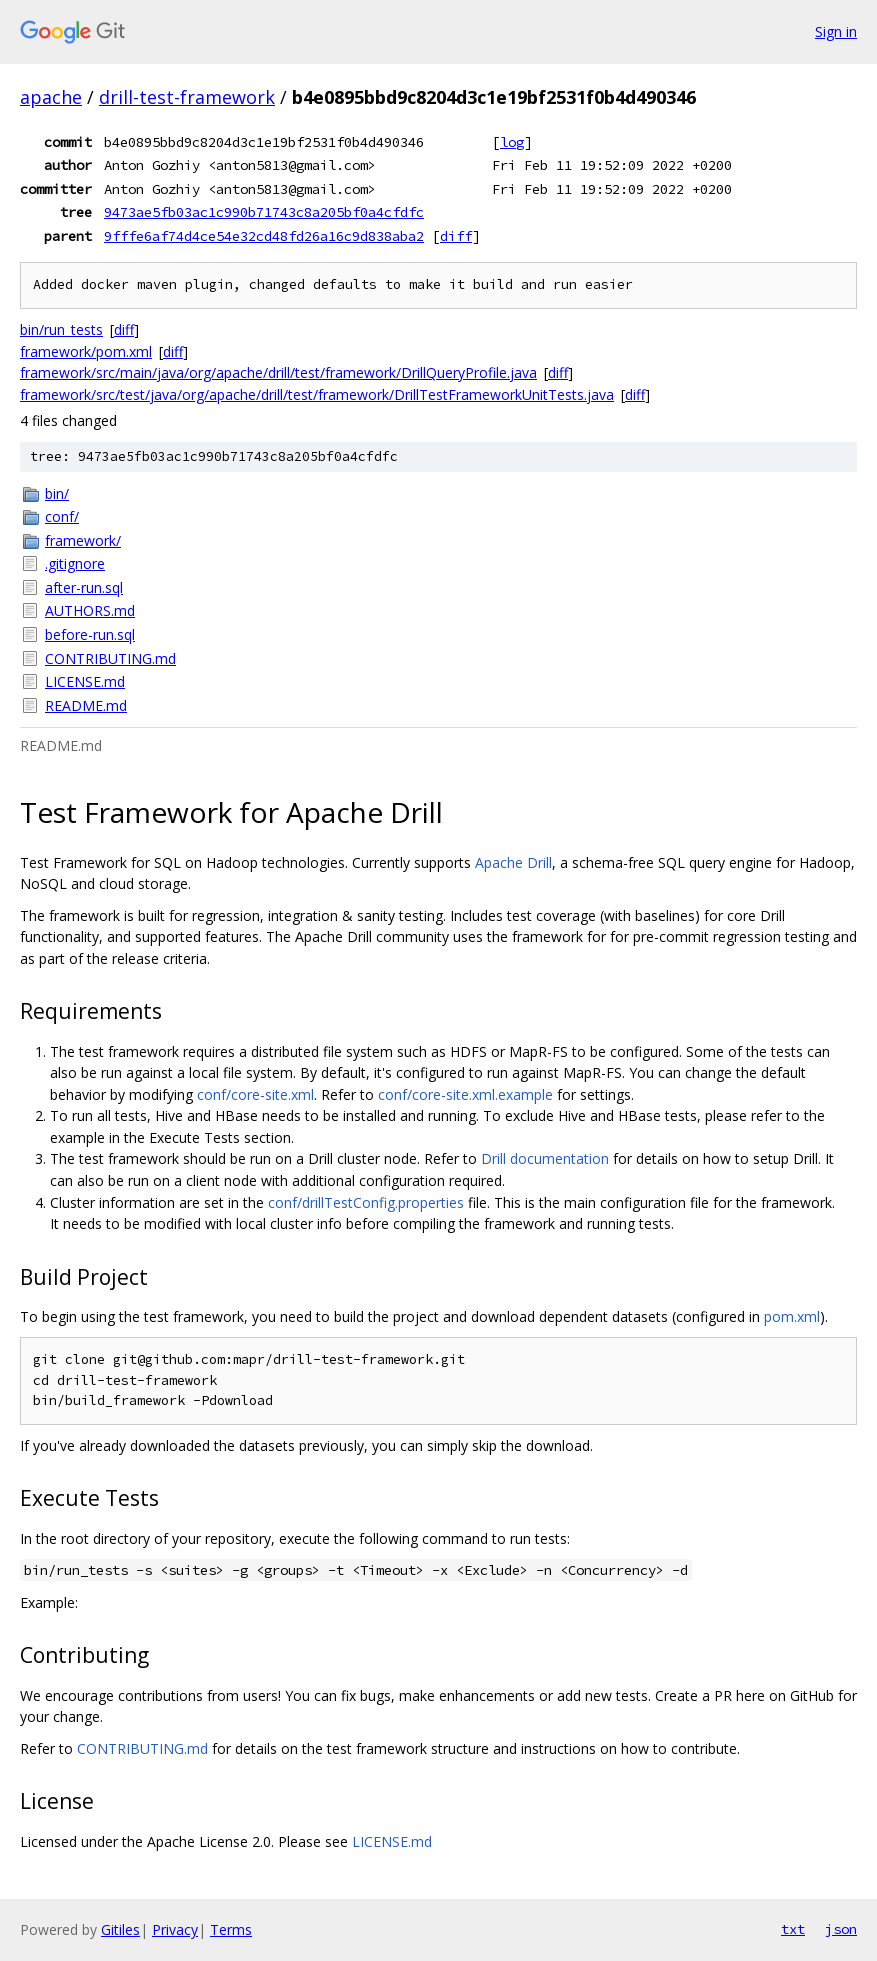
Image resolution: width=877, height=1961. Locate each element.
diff (456, 236)
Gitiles (120, 1929)
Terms (231, 1929)
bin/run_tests (61, 329)
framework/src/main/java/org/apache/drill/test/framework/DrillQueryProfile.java (278, 372)
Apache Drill (513, 862)
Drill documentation (545, 1158)
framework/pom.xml (86, 351)
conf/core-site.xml (255, 1094)
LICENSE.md (85, 681)
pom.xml (792, 1316)
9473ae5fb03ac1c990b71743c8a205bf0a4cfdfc (264, 212)
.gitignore (75, 563)
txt (793, 1929)
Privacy (175, 1929)
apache (51, 97)
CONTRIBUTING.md (110, 658)
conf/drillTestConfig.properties (366, 1202)
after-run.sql (84, 587)
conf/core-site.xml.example (465, 1094)
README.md (86, 705)
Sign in (836, 31)
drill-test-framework (187, 97)
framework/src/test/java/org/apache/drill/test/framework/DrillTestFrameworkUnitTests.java (317, 394)
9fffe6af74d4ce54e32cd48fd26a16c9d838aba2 (264, 236)
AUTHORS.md (90, 610)
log (512, 142)
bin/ (57, 493)
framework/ (83, 540)
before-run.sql (90, 634)
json (841, 1929)
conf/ (62, 516)
